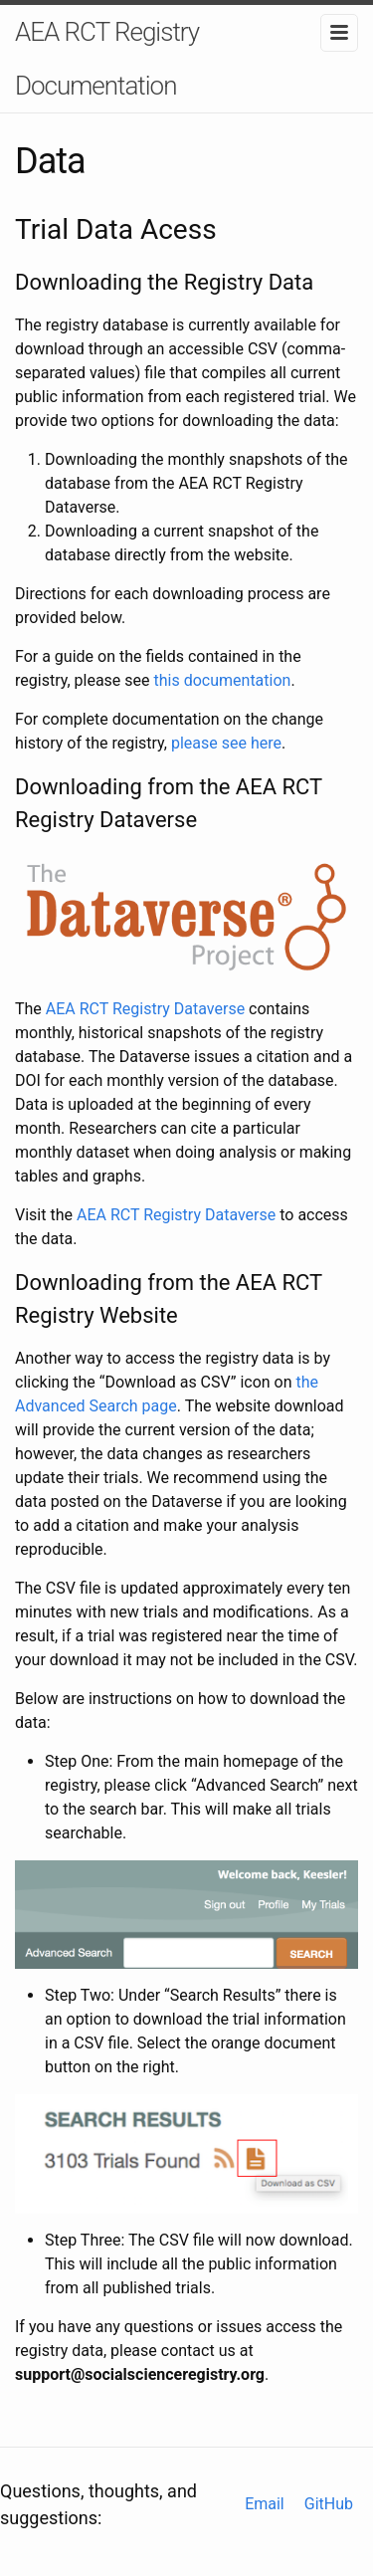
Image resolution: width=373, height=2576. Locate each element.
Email (264, 2503)
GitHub (328, 2503)
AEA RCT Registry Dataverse (145, 1008)
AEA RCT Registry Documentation (107, 59)
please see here (226, 743)
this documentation (222, 680)
